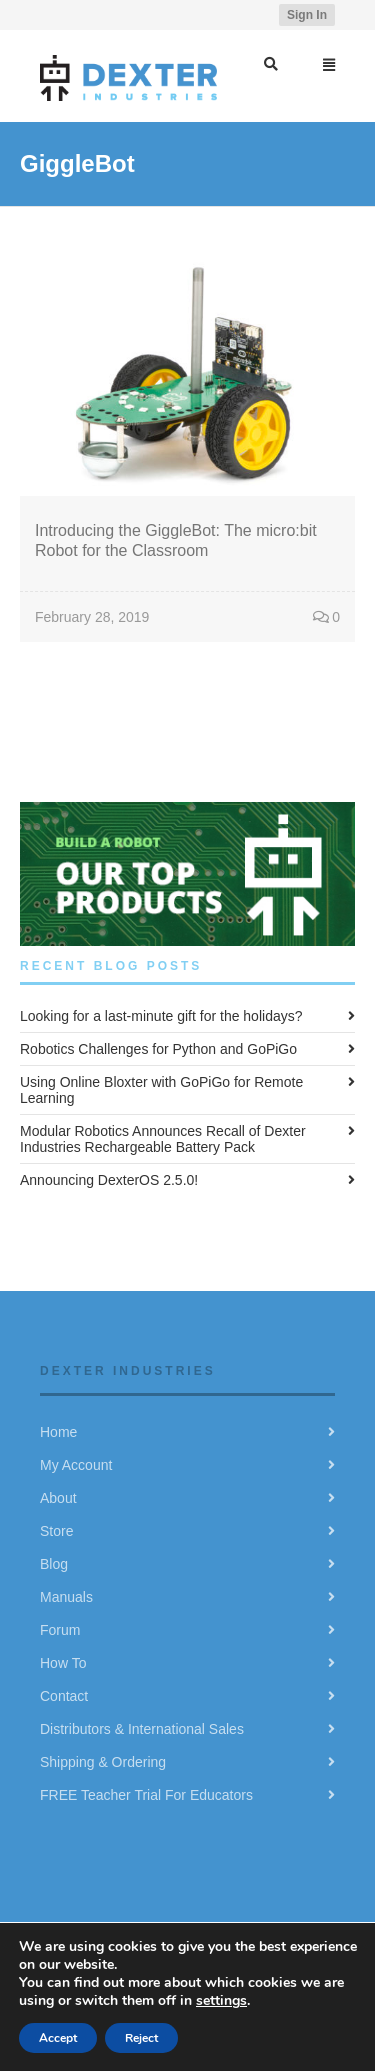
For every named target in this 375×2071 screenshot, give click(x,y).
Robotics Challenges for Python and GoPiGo (158, 1049)
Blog (54, 1564)
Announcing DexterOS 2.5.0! (109, 1180)
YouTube (247, 15)
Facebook (218, 15)
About (58, 1498)
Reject (141, 2038)
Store (56, 1531)
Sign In (307, 15)
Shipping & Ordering (103, 1762)
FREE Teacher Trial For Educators (146, 1795)
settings (221, 2000)
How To (63, 1663)
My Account (76, 1465)
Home (58, 1432)
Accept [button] (58, 2038)
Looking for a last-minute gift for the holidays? (161, 1016)
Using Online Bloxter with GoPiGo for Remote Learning (161, 1090)
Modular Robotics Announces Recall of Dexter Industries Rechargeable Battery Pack (163, 1139)
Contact (64, 1696)
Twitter (189, 15)
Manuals (66, 1597)
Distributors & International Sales (142, 1729)
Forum (60, 1630)
